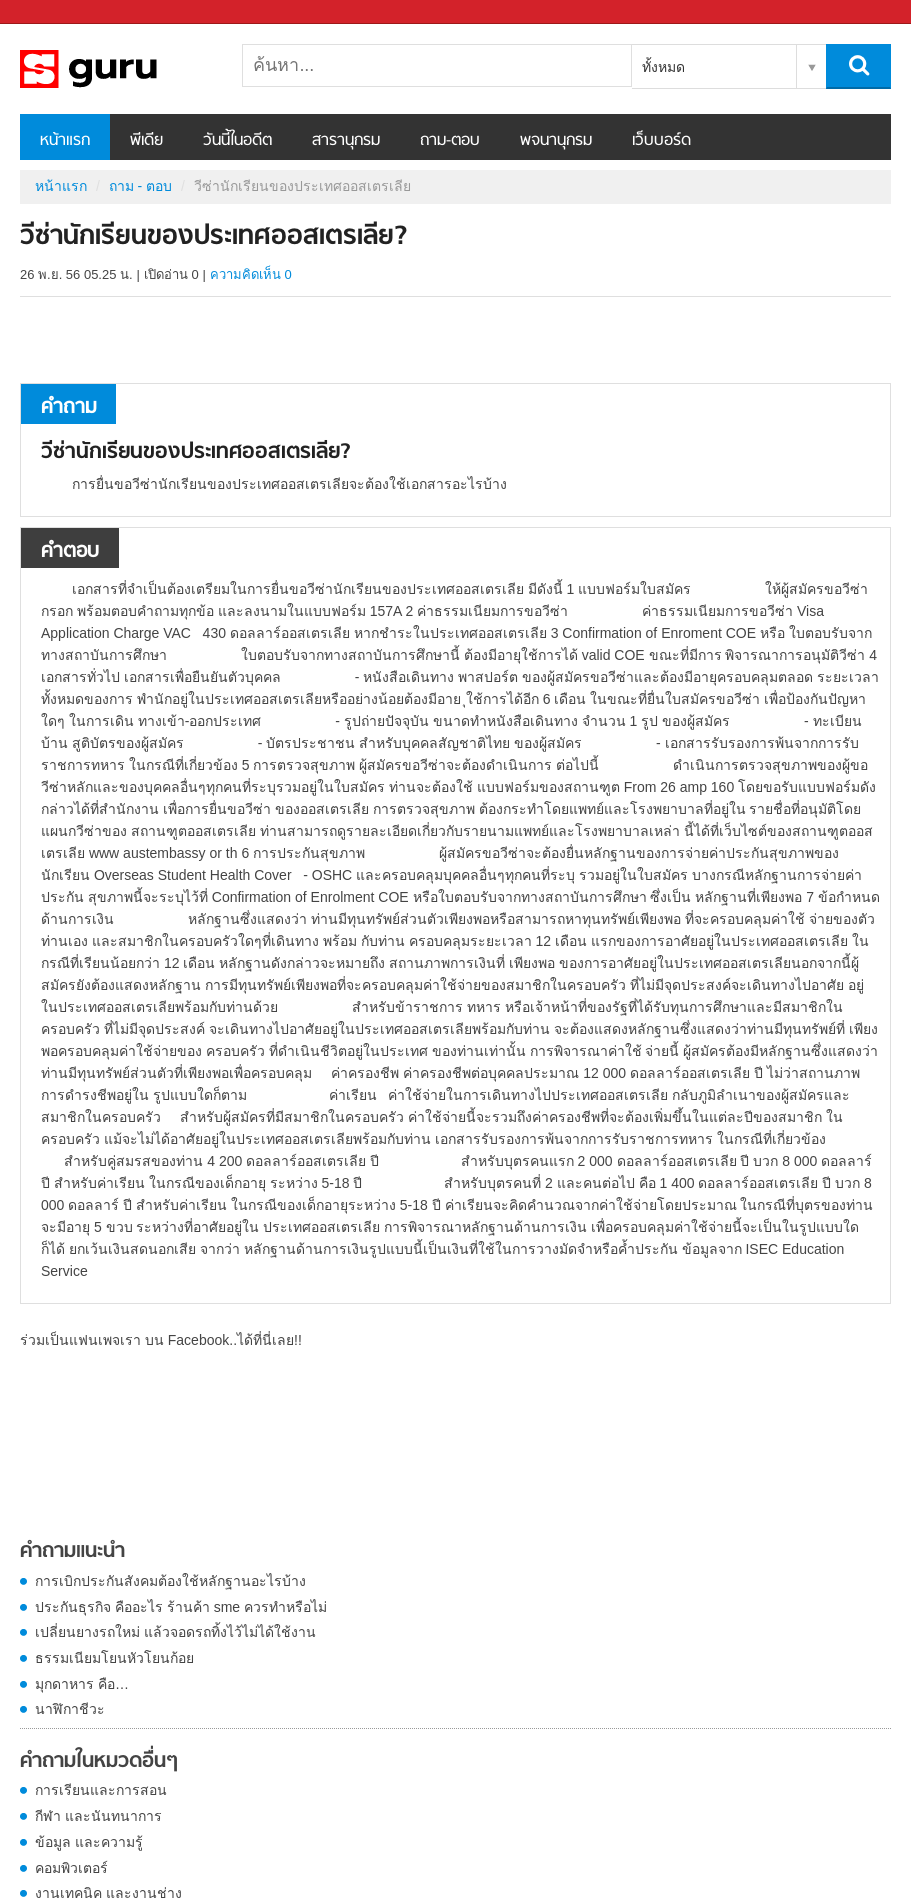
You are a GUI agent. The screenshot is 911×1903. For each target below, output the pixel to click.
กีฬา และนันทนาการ (98, 1816)
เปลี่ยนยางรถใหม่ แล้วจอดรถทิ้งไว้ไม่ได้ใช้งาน (175, 1632)
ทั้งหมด (663, 67)
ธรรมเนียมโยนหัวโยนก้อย (114, 1658)
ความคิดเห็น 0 (251, 274)
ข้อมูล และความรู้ (89, 1842)
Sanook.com (60, 12)
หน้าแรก (65, 141)
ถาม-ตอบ (450, 141)
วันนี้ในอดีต (237, 141)
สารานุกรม (346, 141)
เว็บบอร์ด (661, 141)
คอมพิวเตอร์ (71, 1868)
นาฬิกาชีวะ (70, 1709)
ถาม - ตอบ (140, 186)
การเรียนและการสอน (101, 1790)
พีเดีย (146, 141)
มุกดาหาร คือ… (82, 1684)
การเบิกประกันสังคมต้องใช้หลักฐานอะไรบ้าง (170, 1581)
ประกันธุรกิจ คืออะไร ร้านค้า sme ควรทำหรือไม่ (181, 1607)
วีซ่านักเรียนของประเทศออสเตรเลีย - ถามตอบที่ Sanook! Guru (125, 69)
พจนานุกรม (556, 141)
